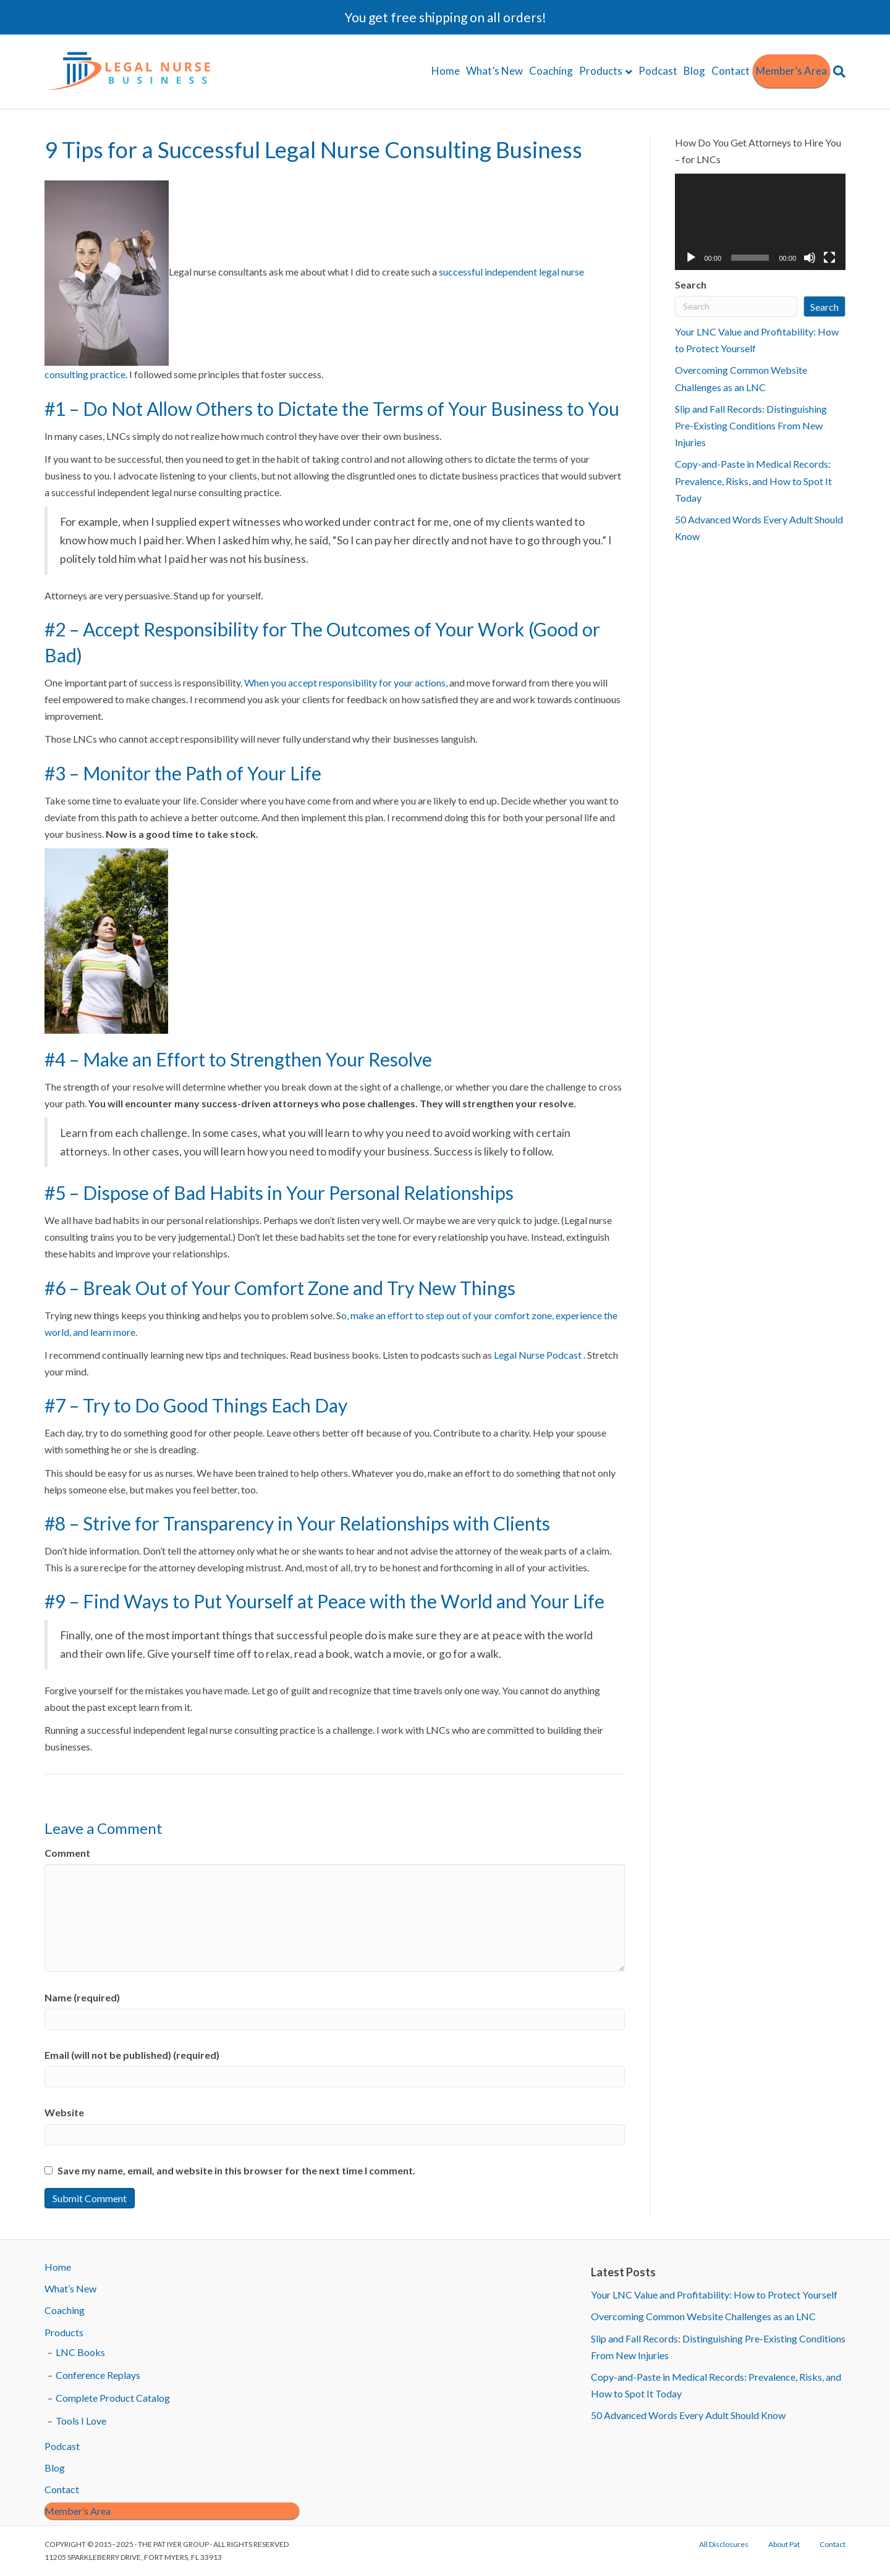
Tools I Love (81, 2420)
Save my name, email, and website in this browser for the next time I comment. (236, 2170)
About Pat (784, 2544)
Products (600, 70)
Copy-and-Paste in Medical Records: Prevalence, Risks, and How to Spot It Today (753, 480)
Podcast (657, 70)
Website (64, 2112)
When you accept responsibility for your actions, (345, 682)
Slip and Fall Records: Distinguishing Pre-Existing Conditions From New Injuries (751, 425)
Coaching (551, 70)
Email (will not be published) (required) (131, 2055)
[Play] (691, 257)
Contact (730, 70)
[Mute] (809, 257)
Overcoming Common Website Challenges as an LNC (703, 2316)
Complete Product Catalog (113, 2398)
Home (445, 70)
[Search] (838, 71)
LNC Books (80, 2352)
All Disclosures (723, 2544)
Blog (694, 70)
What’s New (494, 70)
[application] (760, 222)
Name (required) (82, 1997)
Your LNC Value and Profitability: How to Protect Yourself (714, 2294)
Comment (67, 1853)
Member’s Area (791, 70)
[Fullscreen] (829, 257)
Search (690, 284)
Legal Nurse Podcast (538, 1355)
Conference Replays (98, 2375)
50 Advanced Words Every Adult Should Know (688, 2415)
